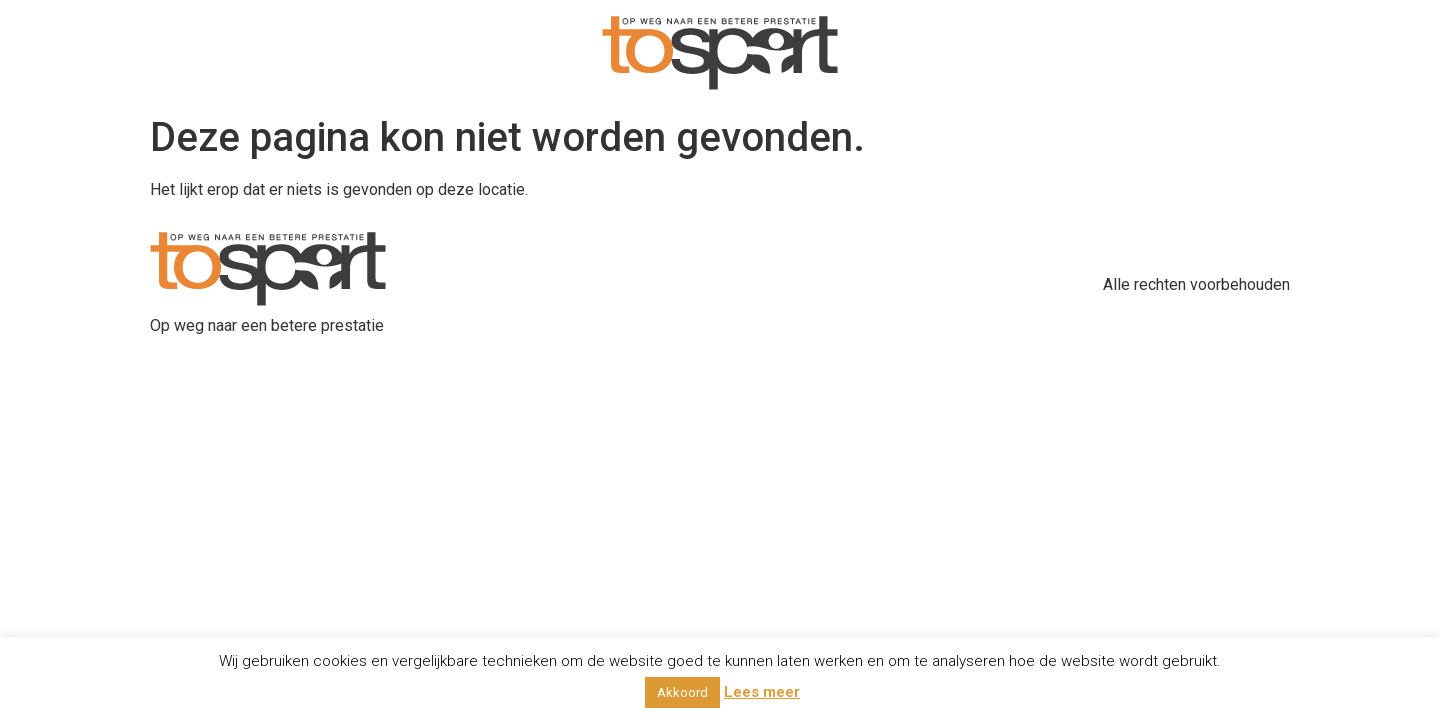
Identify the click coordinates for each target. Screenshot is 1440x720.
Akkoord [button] (682, 692)
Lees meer (762, 692)
